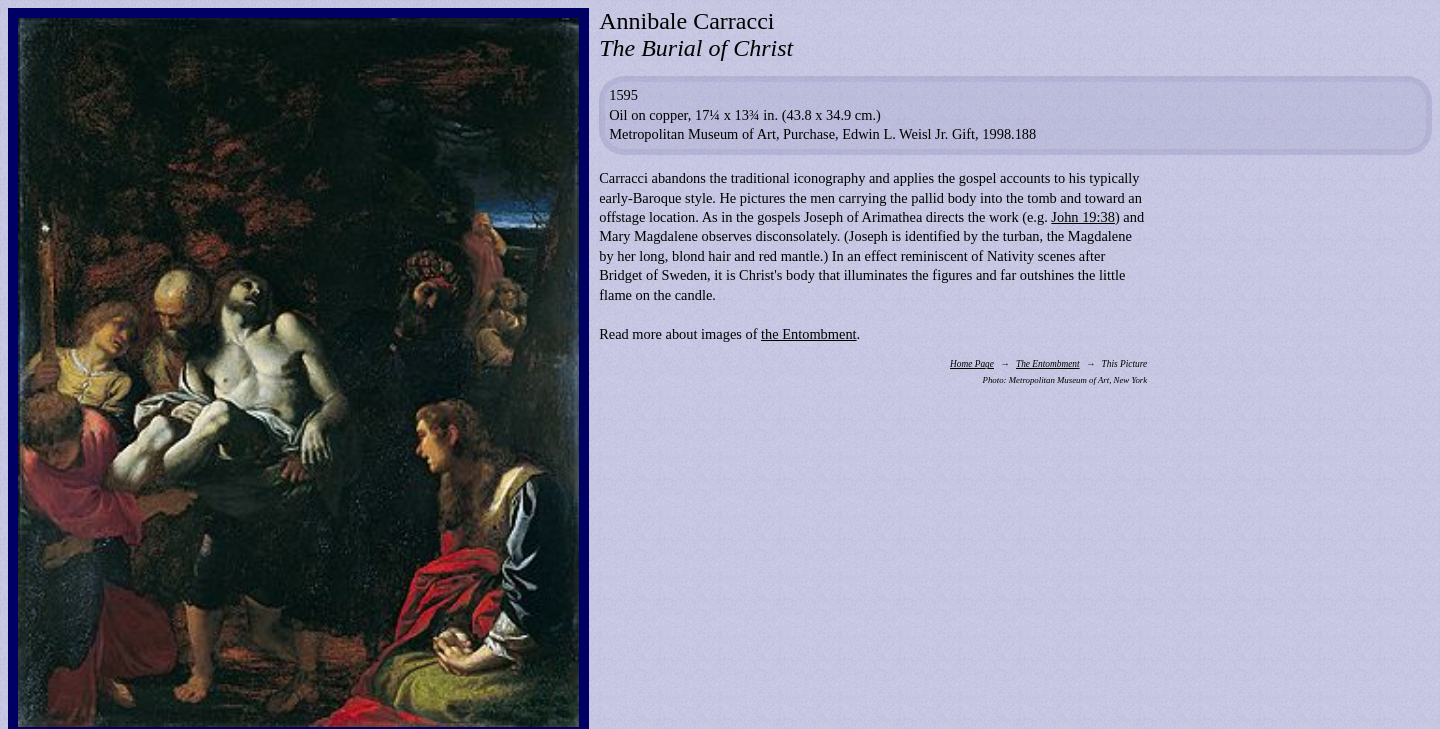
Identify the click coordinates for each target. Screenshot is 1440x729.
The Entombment (1048, 364)
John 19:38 (1083, 217)
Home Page (972, 364)
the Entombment (809, 334)
